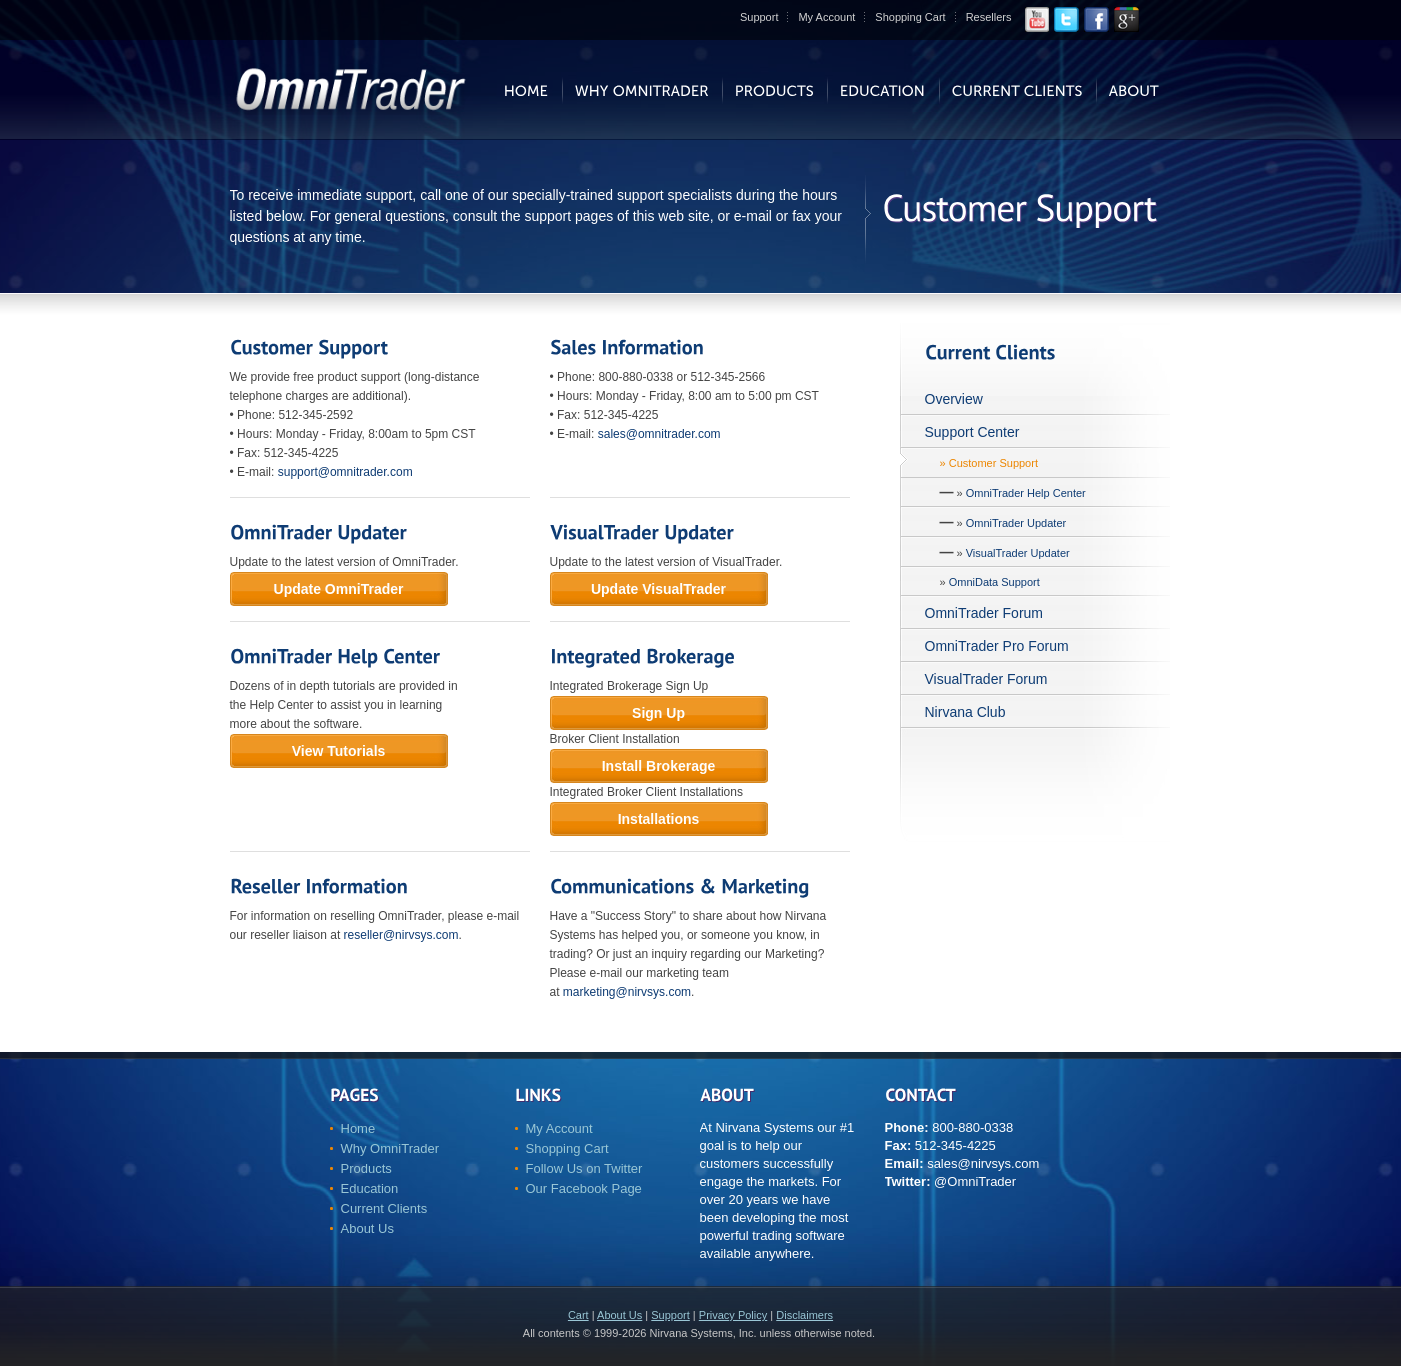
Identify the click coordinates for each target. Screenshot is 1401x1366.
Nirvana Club (965, 712)
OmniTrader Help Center (1026, 493)
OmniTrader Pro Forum (997, 646)
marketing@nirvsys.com (627, 992)
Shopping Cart (910, 17)
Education (370, 1188)
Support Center (972, 432)
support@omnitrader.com (345, 472)
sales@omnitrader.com (659, 434)
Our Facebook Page (584, 1188)
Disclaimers (804, 1315)
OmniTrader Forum (984, 613)
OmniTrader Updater (1016, 523)
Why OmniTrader (390, 1148)
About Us (367, 1228)
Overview (954, 399)
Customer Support (993, 463)
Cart (578, 1315)
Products (366, 1168)
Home (358, 1128)
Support (759, 17)
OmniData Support (994, 582)
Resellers (989, 17)
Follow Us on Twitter (584, 1168)
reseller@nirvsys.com (401, 935)
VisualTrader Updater (1018, 553)
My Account (826, 17)
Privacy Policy (733, 1315)
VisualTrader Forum (986, 679)
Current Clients (384, 1208)
